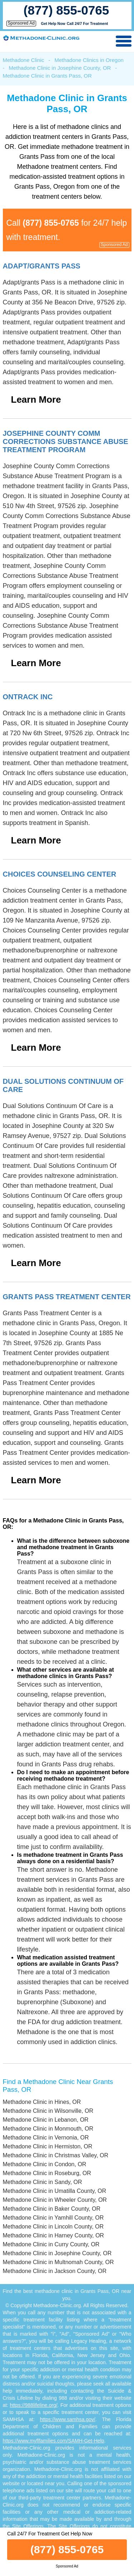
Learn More (36, 399)
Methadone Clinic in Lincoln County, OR (53, 2227)
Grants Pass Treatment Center (67, 1297)
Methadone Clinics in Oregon (88, 60)
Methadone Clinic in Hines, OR (42, 2102)
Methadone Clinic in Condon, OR (44, 2164)
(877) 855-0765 (66, 10)
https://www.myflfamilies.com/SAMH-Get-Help (53, 2441)
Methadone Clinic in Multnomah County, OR (58, 2262)
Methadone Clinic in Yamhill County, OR (53, 2218)
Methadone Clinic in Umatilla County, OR (54, 2191)
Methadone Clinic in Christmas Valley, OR (56, 2155)
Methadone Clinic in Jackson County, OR (55, 2271)
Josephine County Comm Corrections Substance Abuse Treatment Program (65, 441)
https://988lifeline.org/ (34, 2405)
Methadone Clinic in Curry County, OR (51, 2244)
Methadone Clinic (23, 60)
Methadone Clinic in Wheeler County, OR (55, 2200)
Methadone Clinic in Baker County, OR (52, 2209)
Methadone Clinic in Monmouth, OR (48, 2129)
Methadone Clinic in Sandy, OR (42, 2182)
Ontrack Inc (28, 697)
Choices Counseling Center (59, 874)
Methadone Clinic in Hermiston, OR (48, 2146)
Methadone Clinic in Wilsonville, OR (48, 2111)
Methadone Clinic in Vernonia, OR (46, 2138)
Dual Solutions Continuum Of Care (63, 1085)
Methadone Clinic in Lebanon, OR (46, 2120)
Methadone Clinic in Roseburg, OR (47, 2173)
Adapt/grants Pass (41, 266)
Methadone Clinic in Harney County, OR (53, 2235)
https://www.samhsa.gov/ (67, 2419)
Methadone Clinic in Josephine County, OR (60, 68)
